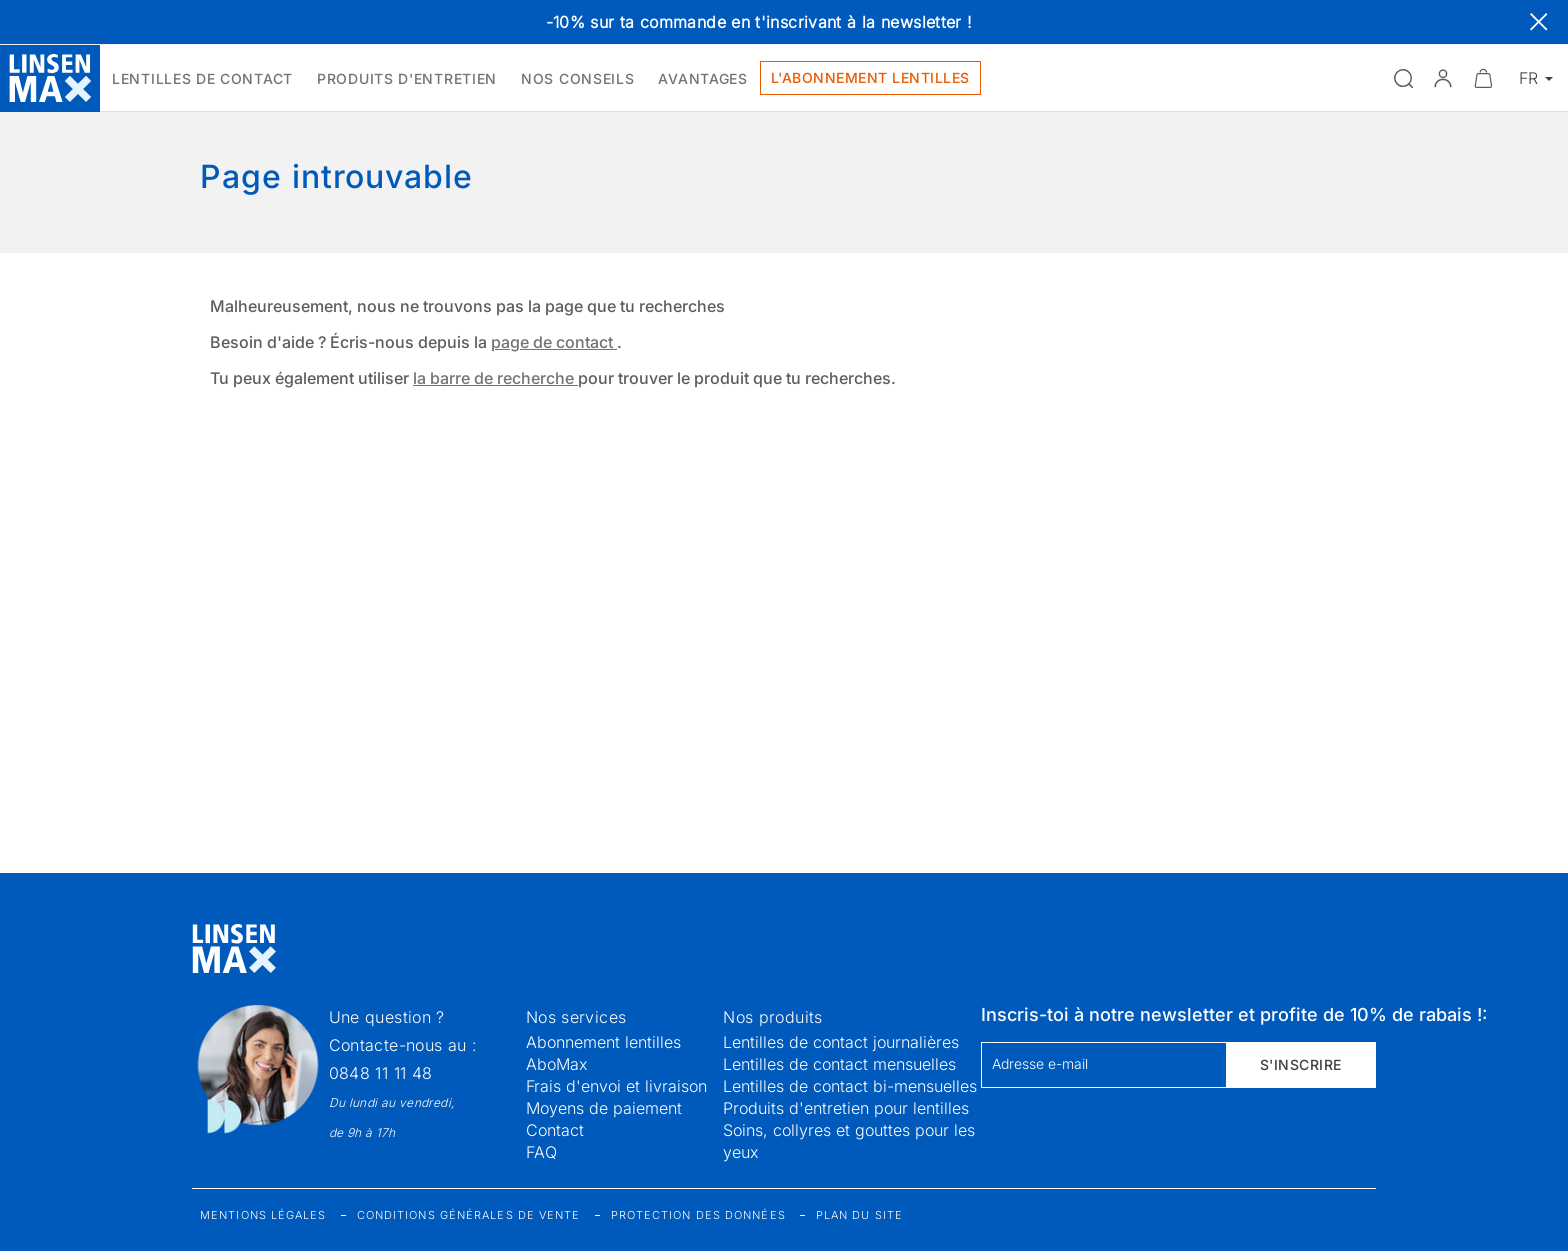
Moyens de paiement (604, 1108)
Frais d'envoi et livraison (616, 1086)
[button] (1443, 78)
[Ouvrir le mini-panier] (1483, 78)
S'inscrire (1301, 1064)
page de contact (554, 342)
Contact (555, 1130)
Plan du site (859, 1215)
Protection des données (698, 1215)
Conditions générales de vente (469, 1215)
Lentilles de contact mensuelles (839, 1064)
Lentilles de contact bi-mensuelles (850, 1086)
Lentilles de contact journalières (841, 1042)
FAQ (541, 1152)
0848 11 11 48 (381, 1073)
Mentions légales (263, 1215)
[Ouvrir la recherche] (1403, 78)
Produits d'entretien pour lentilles (846, 1108)
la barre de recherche (495, 378)
